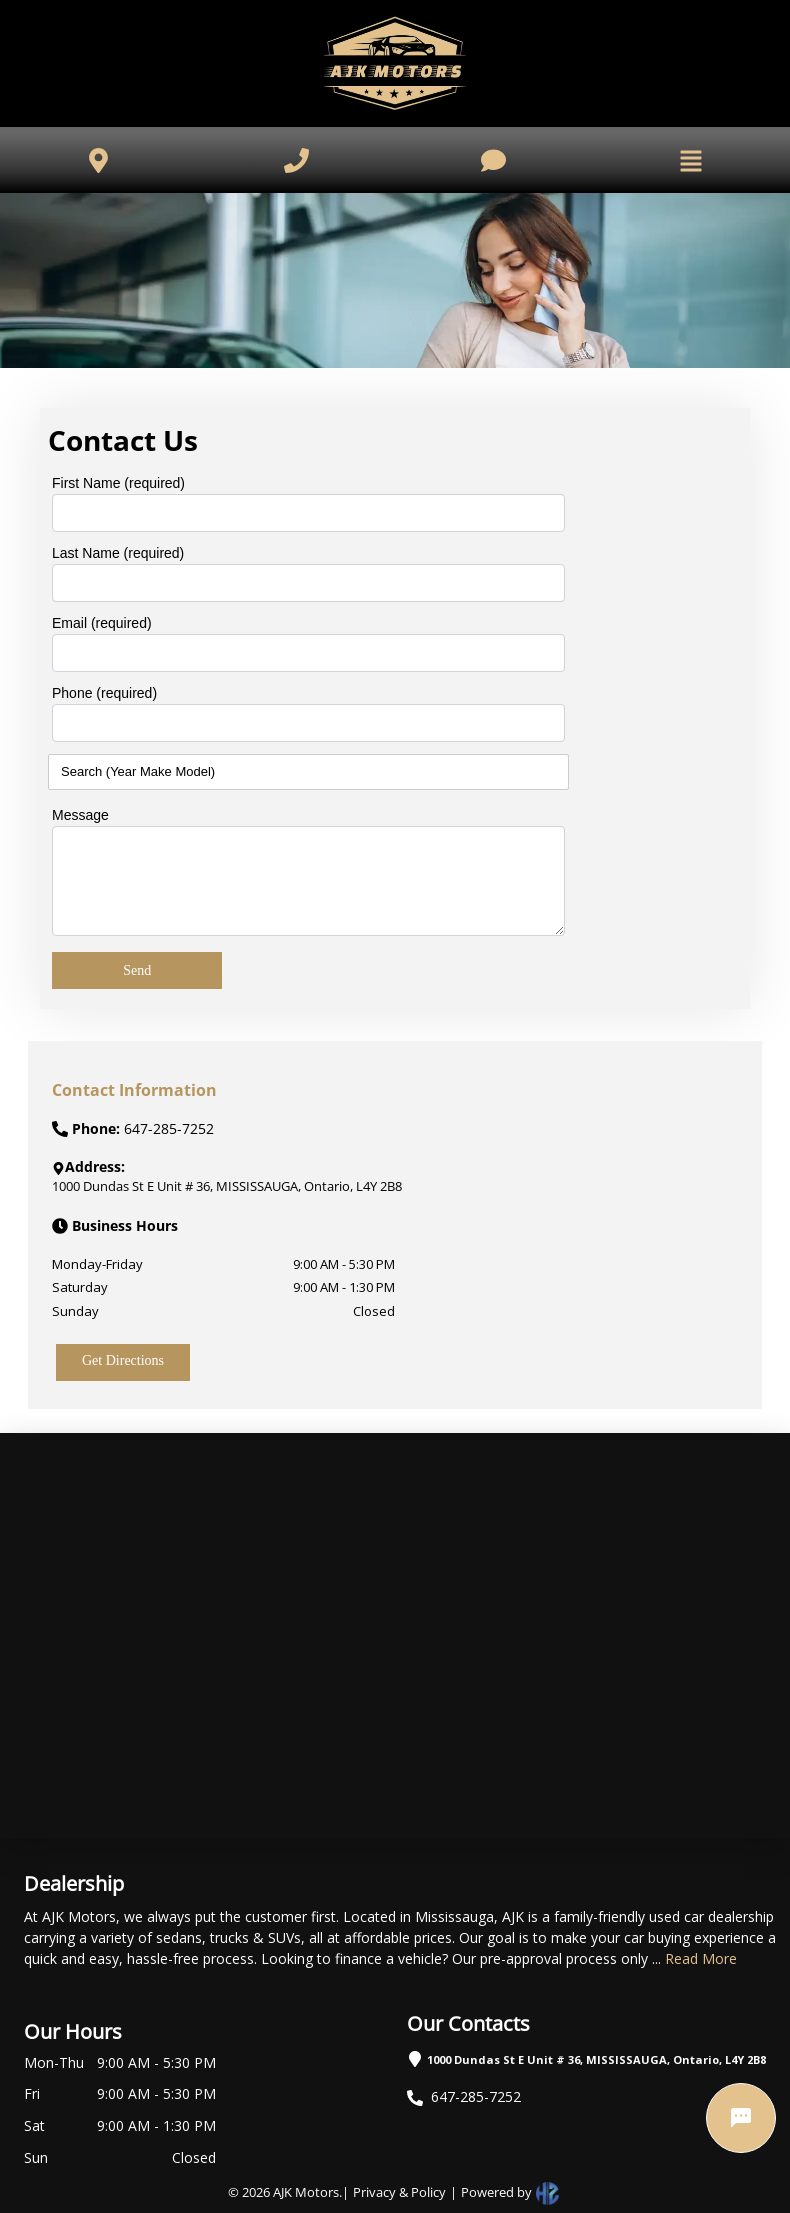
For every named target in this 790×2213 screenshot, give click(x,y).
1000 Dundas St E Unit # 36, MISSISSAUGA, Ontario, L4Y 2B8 (596, 2059)
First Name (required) (118, 483)
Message (80, 815)
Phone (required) (104, 693)
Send (137, 970)
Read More (701, 1958)
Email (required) (102, 623)
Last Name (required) (118, 553)
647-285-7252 (476, 2096)
